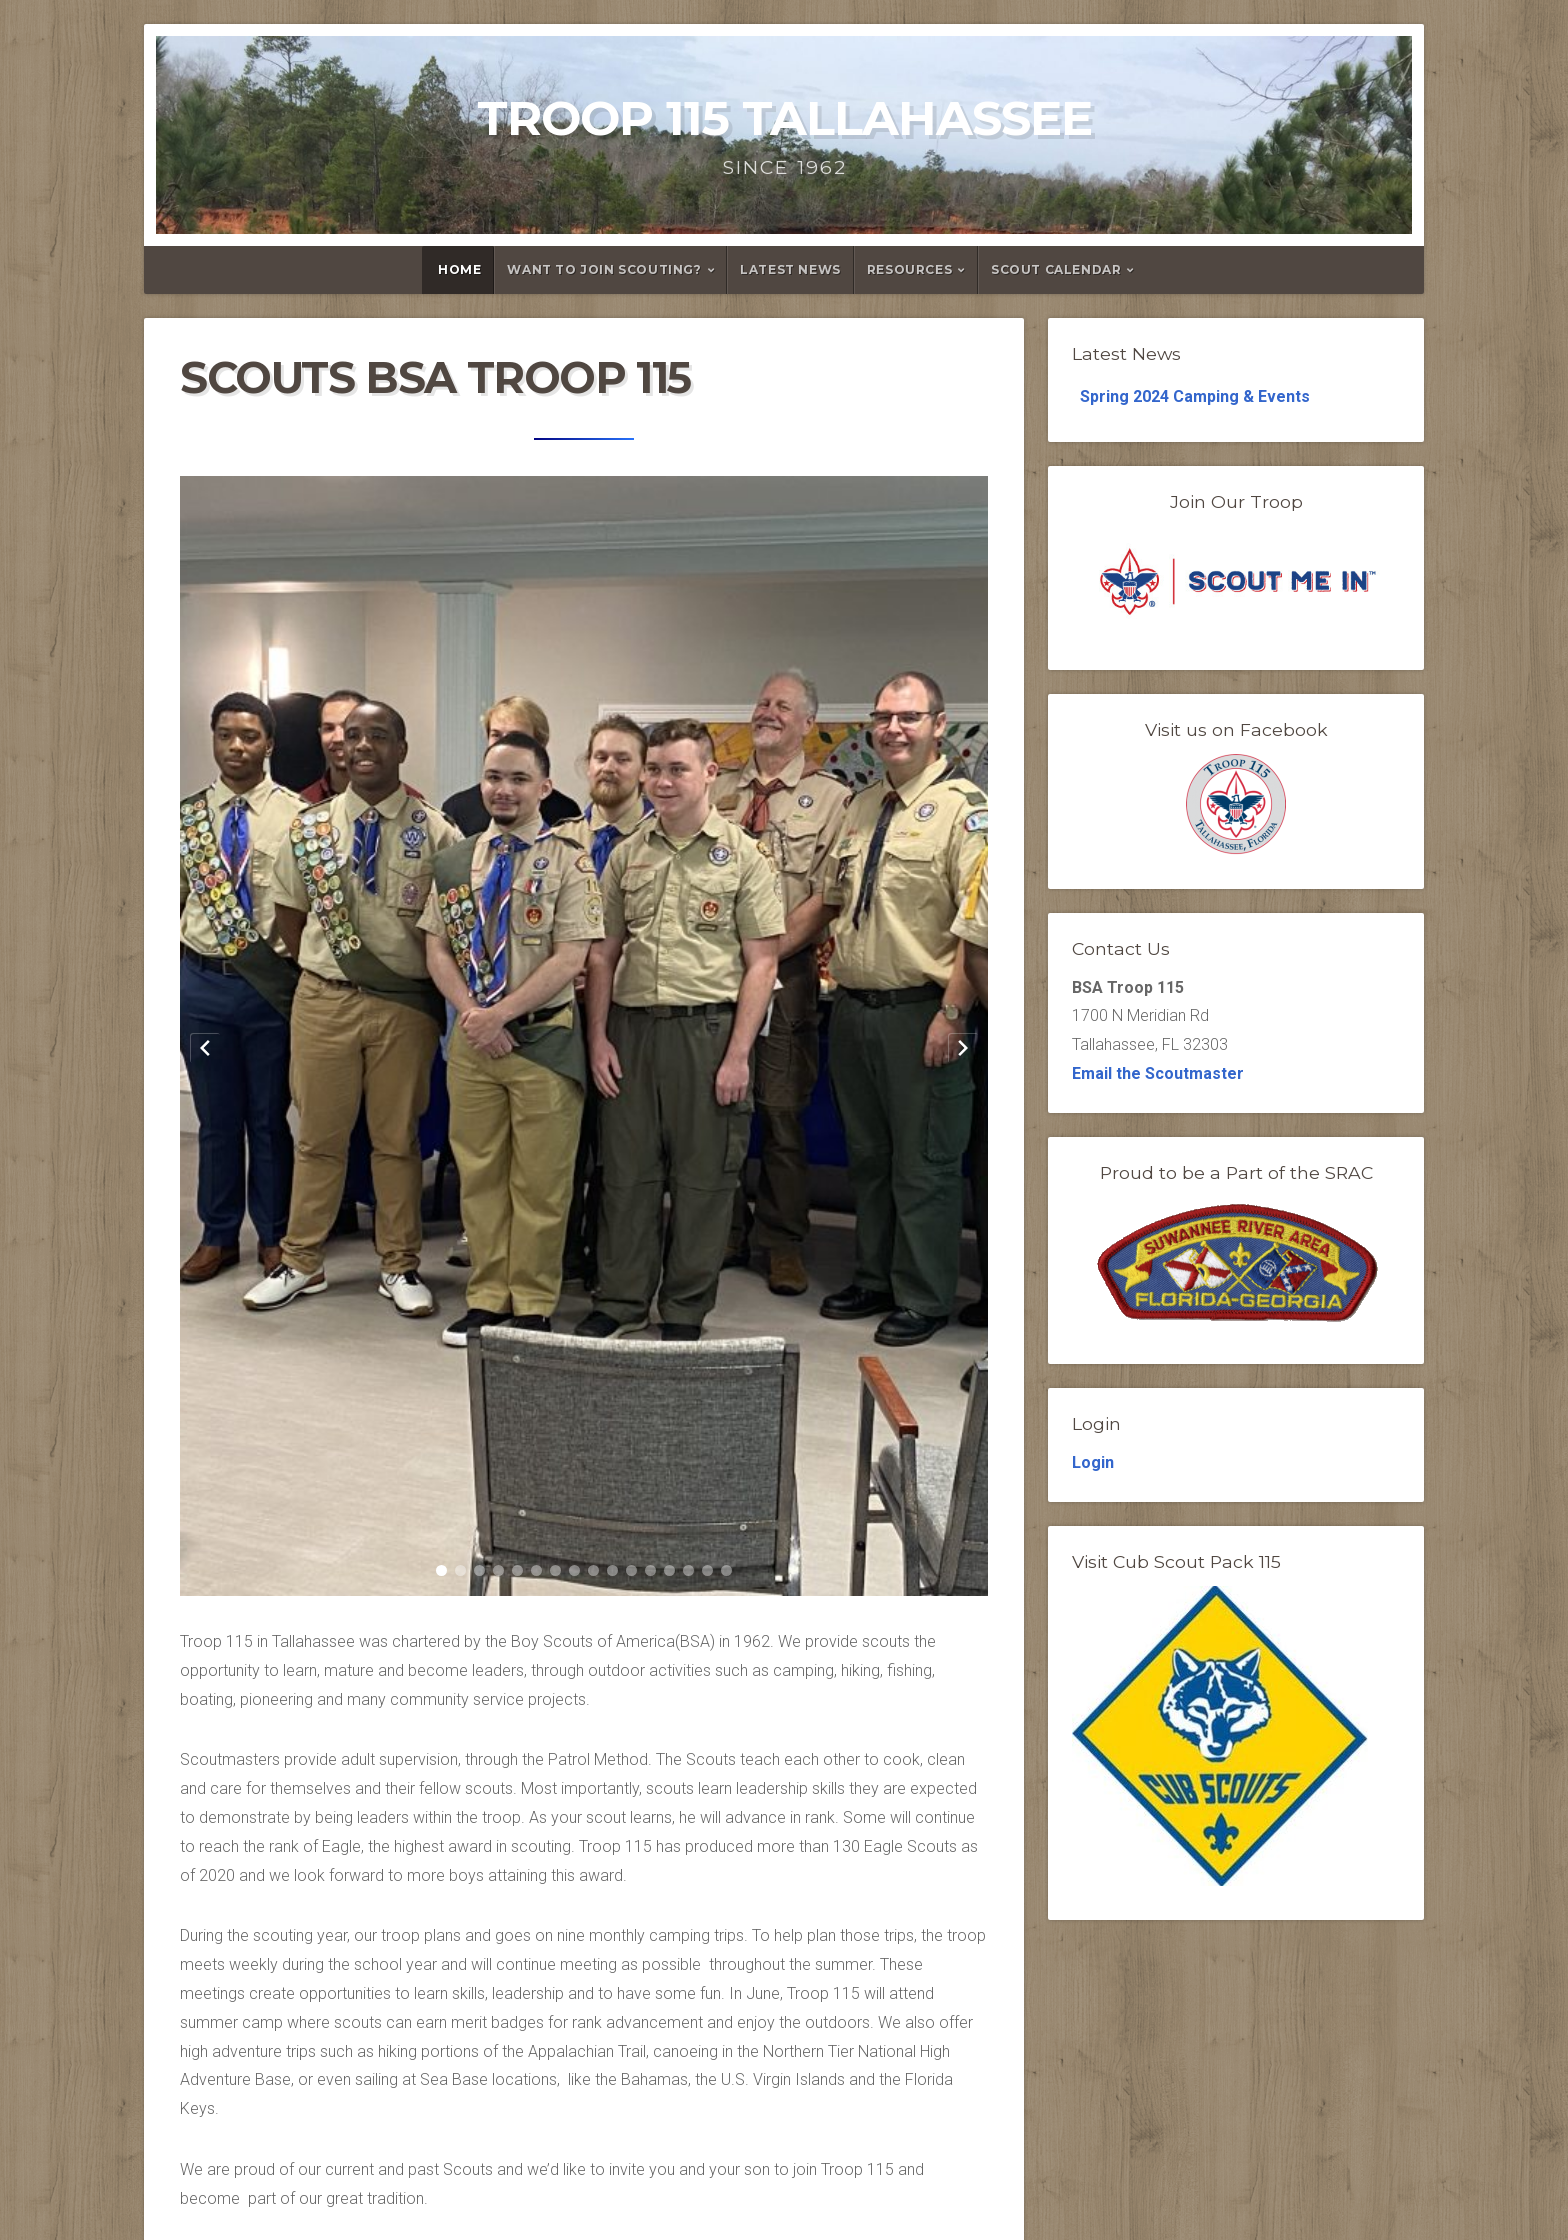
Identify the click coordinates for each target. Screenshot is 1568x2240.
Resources (909, 269)
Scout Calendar (1056, 269)
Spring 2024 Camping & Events (1195, 396)
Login (1093, 1462)
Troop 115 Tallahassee (784, 118)
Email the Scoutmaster (1158, 1073)
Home (459, 269)
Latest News (790, 269)
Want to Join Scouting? (604, 269)
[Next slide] (963, 1048)
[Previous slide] (205, 1048)
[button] (441, 1570)
